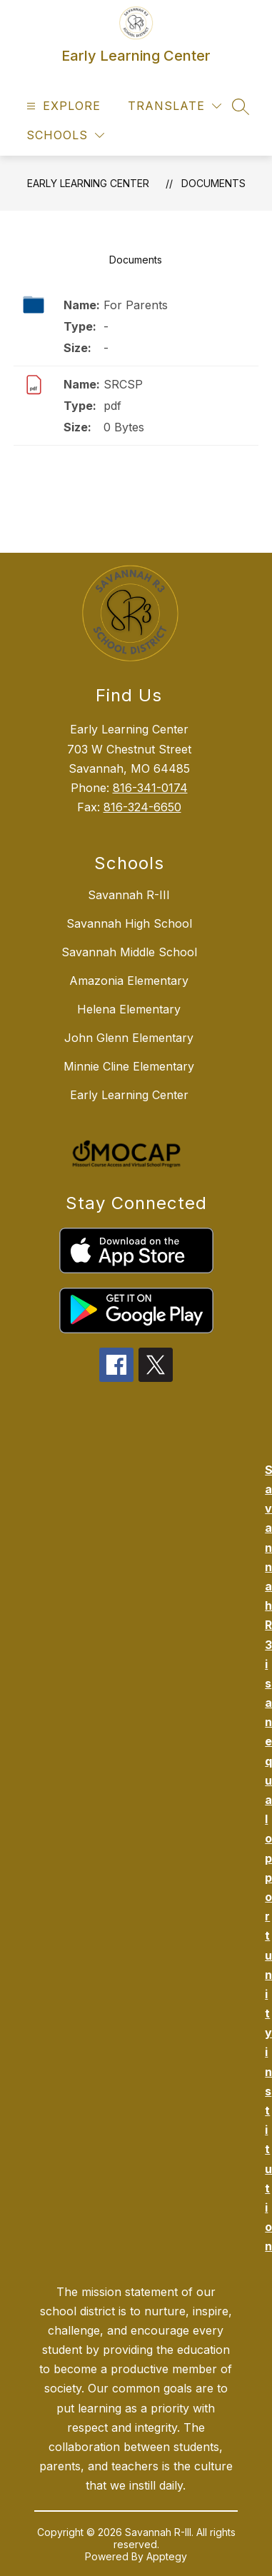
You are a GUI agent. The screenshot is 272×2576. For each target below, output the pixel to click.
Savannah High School (129, 923)
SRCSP (123, 384)
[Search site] (240, 106)
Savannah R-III (129, 895)
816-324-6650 (142, 807)
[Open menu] (62, 106)
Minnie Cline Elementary (129, 1066)
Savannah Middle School (129, 952)
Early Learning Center (88, 183)
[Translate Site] (174, 106)
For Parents (136, 305)
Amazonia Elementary (128, 980)
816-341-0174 (150, 788)
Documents (213, 183)
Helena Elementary (129, 1009)
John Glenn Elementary (128, 1038)
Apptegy (166, 2556)
